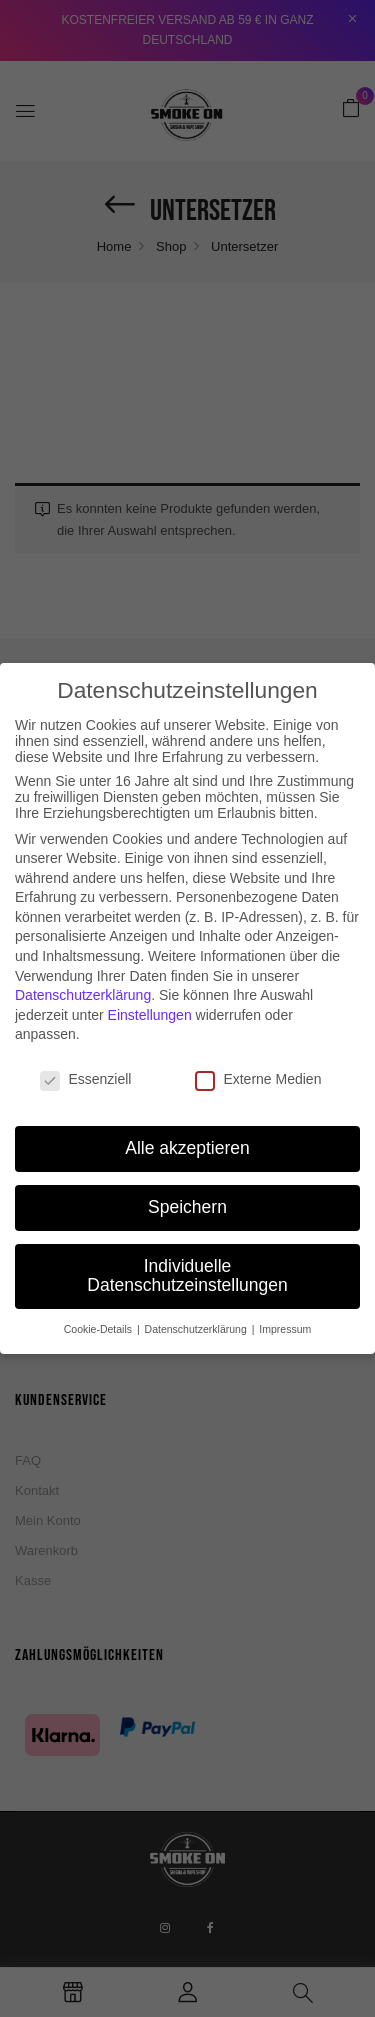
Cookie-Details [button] (99, 1315)
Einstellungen (150, 1001)
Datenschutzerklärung (83, 981)
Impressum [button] (285, 1315)
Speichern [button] (187, 1193)
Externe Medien (258, 1065)
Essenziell (85, 1065)
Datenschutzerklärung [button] (197, 1315)
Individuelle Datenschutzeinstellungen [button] (187, 1262)
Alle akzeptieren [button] (187, 1134)
